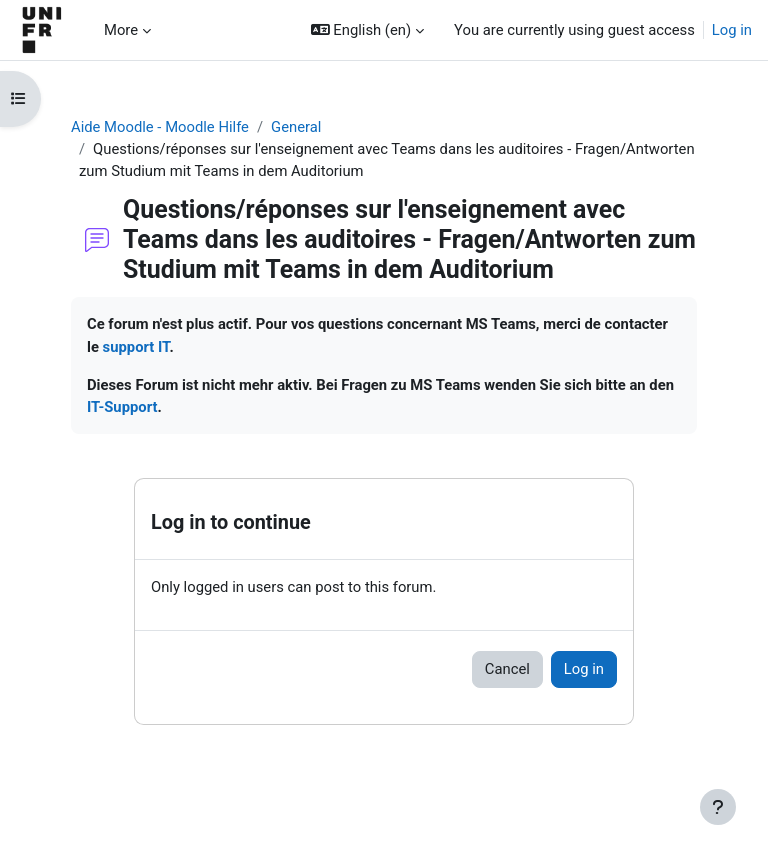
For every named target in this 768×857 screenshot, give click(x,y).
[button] (367, 30)
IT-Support (122, 407)
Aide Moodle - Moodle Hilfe (160, 127)
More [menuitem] (121, 30)
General (296, 127)
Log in (732, 30)
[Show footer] (718, 807)
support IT (136, 347)
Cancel (507, 669)
